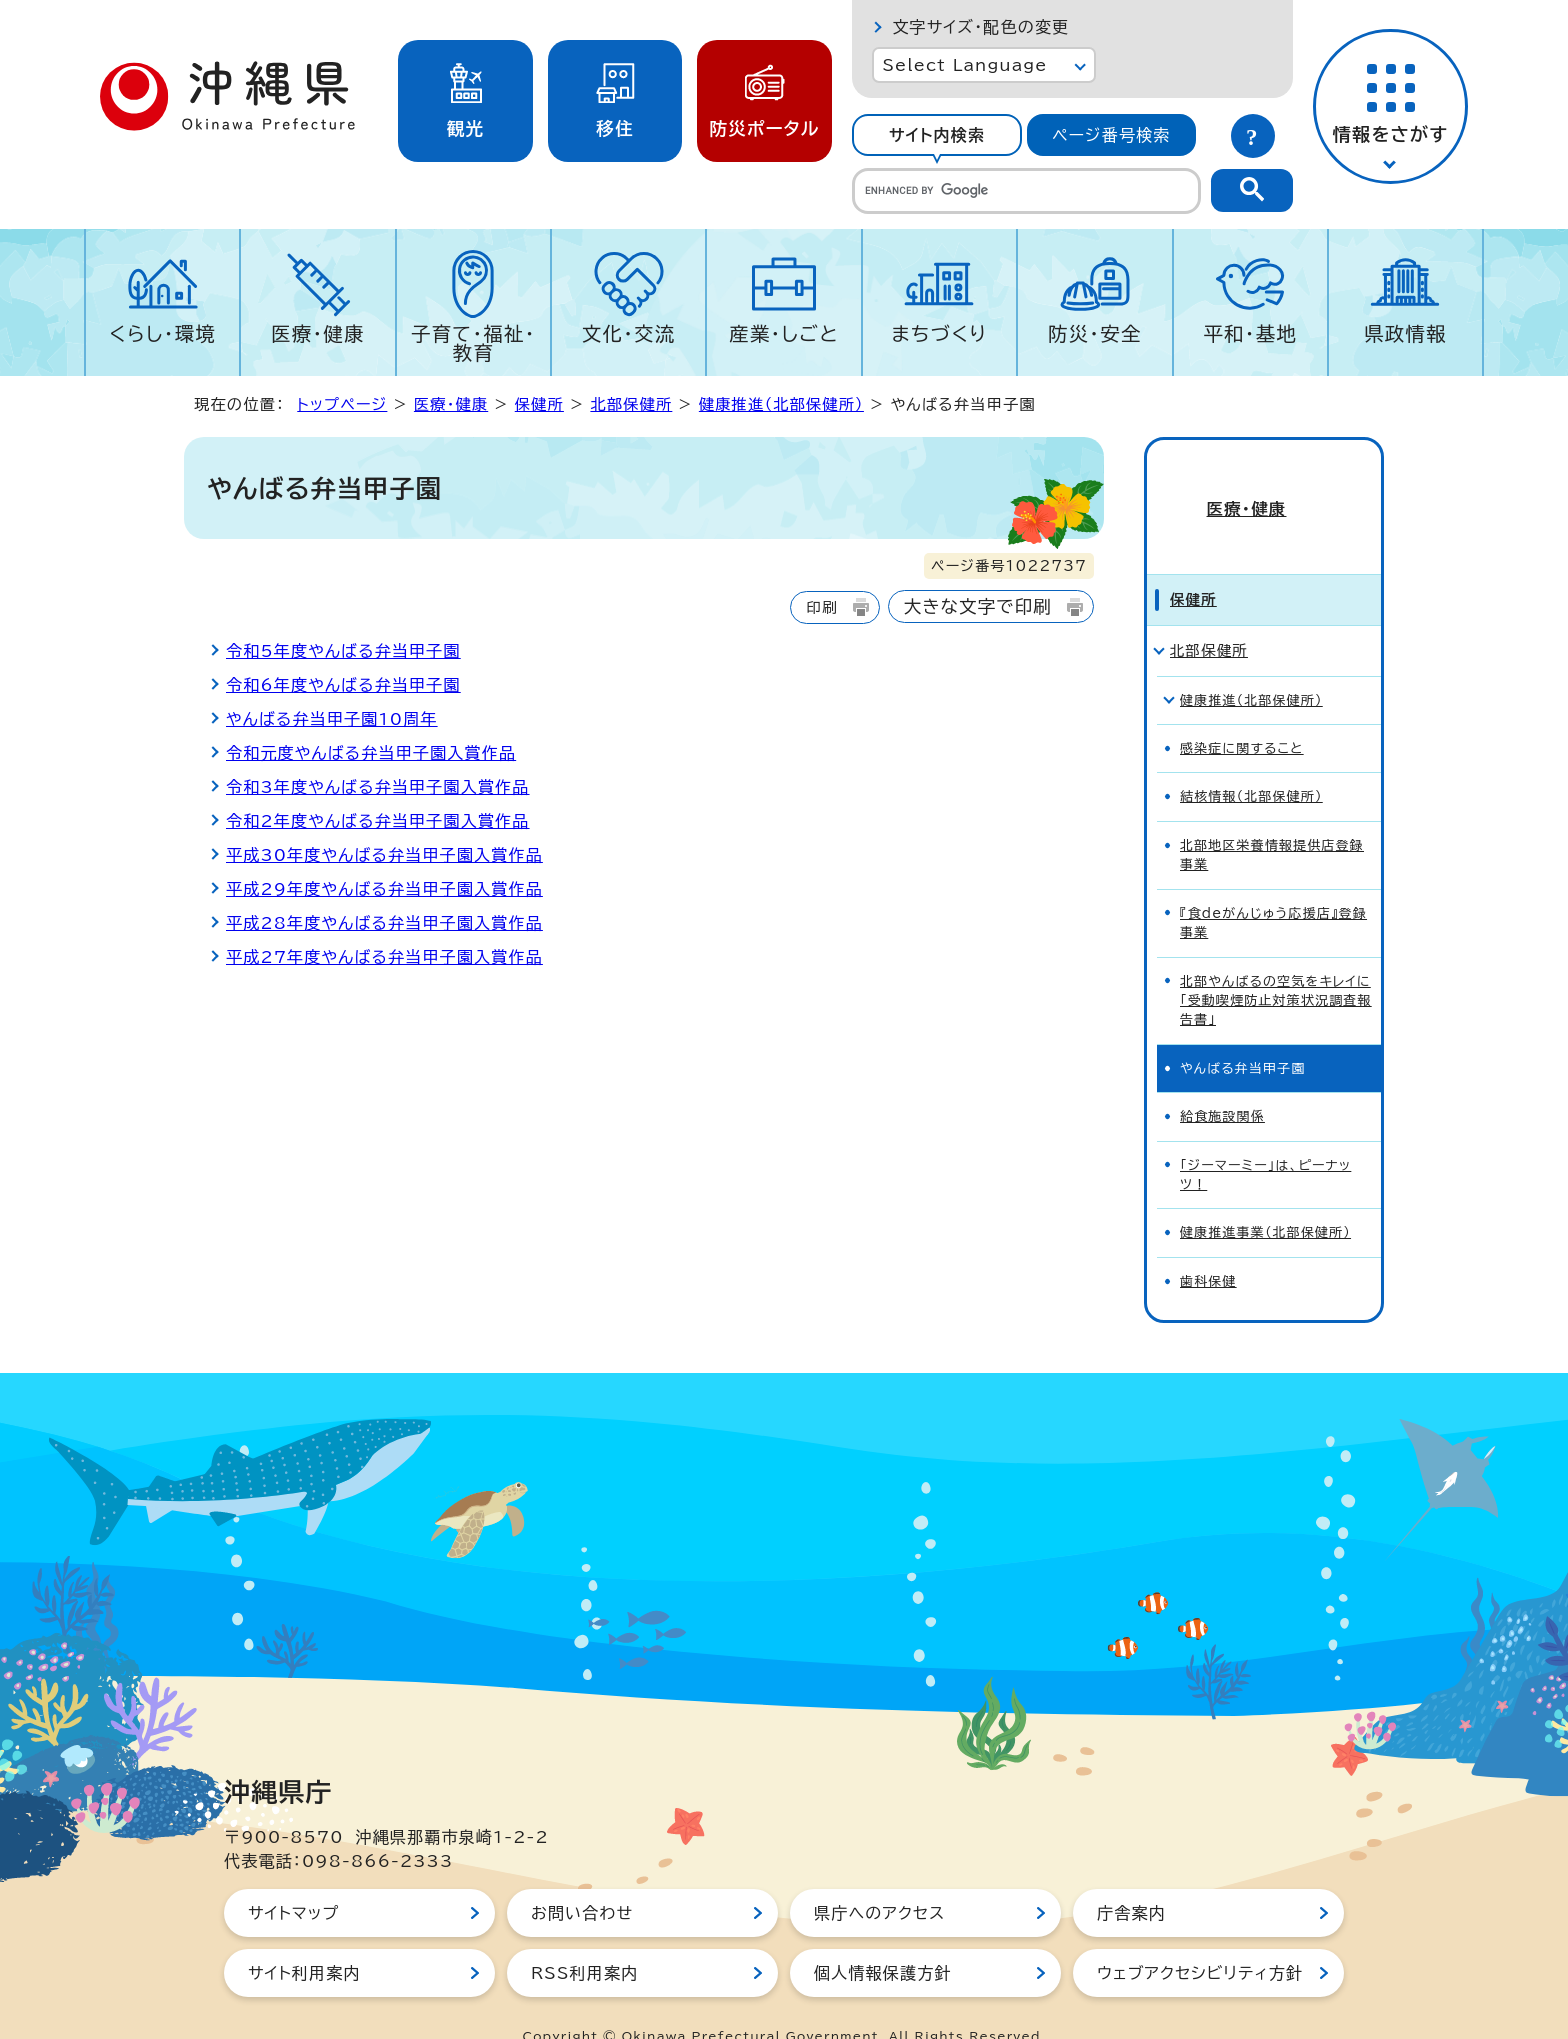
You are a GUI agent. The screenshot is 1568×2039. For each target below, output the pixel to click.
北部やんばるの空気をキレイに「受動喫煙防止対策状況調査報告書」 (1276, 965)
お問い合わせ (582, 1877)
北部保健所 (631, 404)
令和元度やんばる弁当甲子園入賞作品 (371, 753)
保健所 (539, 404)
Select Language (964, 65)
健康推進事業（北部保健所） (1265, 1197)
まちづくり (939, 333)
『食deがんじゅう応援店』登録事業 (1273, 887)
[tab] (936, 135)
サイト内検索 (937, 135)
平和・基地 (1250, 333)
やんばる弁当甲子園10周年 (332, 719)
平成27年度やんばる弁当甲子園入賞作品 (384, 957)
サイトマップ (293, 1877)
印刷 (821, 607)
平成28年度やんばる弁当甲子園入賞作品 (384, 923)
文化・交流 (629, 333)
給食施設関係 (1222, 1080)
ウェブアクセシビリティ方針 (1200, 1937)
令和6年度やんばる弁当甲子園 (343, 685)
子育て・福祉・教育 (473, 343)
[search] (1026, 191)
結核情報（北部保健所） (1251, 761)
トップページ (342, 404)
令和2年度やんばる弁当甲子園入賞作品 (378, 821)
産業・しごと (784, 333)
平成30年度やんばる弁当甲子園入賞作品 (384, 855)
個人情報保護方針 (883, 1937)
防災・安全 (1095, 333)
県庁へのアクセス (879, 1877)
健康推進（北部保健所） (781, 404)
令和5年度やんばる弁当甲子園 (343, 651)
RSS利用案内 (584, 1937)
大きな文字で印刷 (978, 606)
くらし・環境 (162, 333)
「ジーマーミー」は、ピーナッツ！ (1265, 1139)
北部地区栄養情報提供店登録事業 (1272, 819)
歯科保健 (1208, 1245)
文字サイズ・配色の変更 (980, 27)
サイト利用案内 (304, 1937)
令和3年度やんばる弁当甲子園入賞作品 (378, 787)
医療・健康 (318, 333)
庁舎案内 (1131, 1877)
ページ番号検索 (1111, 135)
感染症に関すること (1242, 712)
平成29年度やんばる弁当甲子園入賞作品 (384, 889)
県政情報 (1405, 333)
